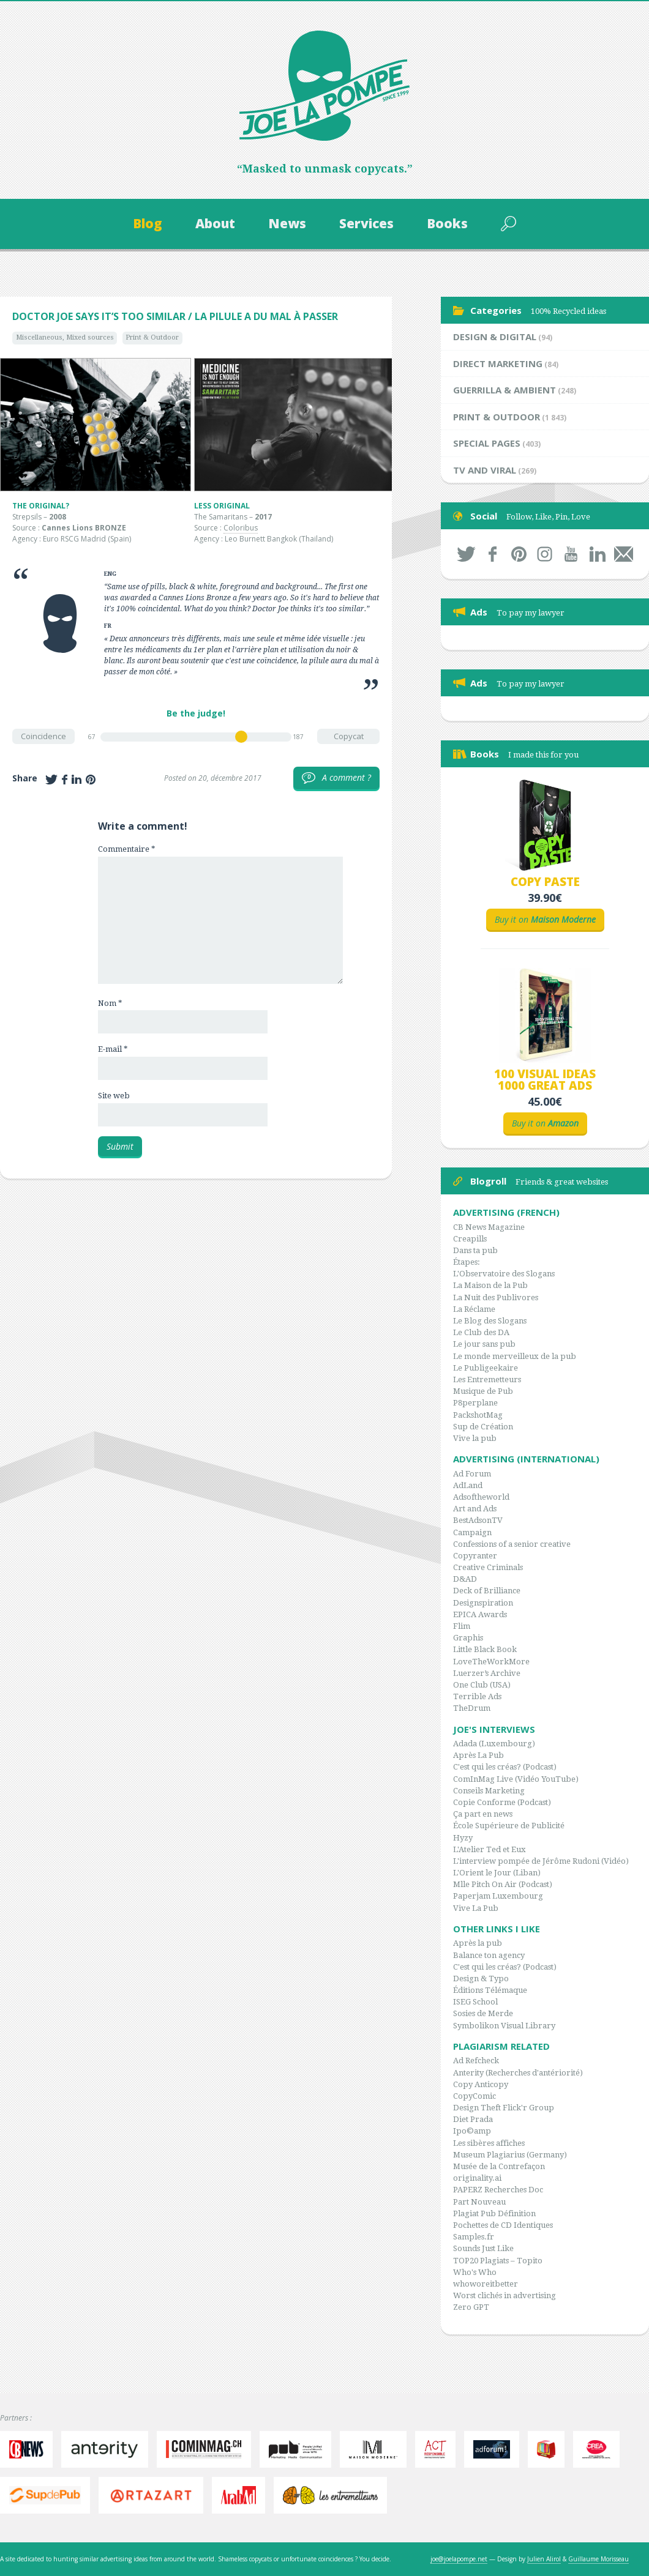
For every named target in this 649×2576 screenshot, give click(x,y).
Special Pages (486, 443)
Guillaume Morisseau (598, 2559)
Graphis (468, 1637)
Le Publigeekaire (485, 1367)
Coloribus (240, 528)
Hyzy (463, 1837)
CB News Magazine (489, 1227)
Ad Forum (472, 1473)
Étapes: (466, 1262)
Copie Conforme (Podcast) (502, 1802)
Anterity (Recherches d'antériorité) (518, 2072)
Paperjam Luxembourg (498, 1895)
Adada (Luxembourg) (494, 1743)
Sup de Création (483, 1426)
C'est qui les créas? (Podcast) (505, 1766)
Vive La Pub (475, 1908)
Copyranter (475, 1555)
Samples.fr (473, 2236)
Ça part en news (482, 1813)
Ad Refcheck (476, 2060)
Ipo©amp (472, 2130)
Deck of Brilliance (486, 1590)
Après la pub (477, 1943)
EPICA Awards (480, 1614)
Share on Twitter (51, 779)
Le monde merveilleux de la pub (514, 1356)
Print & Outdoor (152, 337)
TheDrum (471, 1708)
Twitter (466, 554)
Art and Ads (475, 1508)
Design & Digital (494, 336)
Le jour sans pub (484, 1344)
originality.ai (477, 2178)
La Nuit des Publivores (495, 1297)
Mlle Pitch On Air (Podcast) (502, 1884)
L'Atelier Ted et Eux (489, 1849)
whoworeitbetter (485, 2283)
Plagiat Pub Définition (494, 2213)
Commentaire (126, 849)
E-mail (112, 1049)
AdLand (467, 1485)
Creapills (470, 1238)
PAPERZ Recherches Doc (498, 2189)
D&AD (465, 1579)
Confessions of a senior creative (512, 1544)
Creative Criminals (488, 1567)
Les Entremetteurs (487, 1379)
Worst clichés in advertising (504, 2295)
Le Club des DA (481, 1332)
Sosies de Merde (483, 2013)
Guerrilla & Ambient (504, 390)
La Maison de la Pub (490, 1285)
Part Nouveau (479, 2201)
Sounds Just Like (483, 2248)
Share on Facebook (64, 779)
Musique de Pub (483, 1391)
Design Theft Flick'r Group (503, 2107)
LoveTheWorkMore (491, 1661)
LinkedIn (597, 554)
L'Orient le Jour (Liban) (497, 1872)
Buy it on (545, 919)
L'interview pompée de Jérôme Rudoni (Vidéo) (541, 1861)
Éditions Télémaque (490, 1990)
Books (447, 223)
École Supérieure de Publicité (509, 1825)
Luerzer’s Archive (486, 1673)
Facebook (492, 554)
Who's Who (475, 2272)
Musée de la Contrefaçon (499, 2166)
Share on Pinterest (91, 779)
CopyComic (474, 2096)
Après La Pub (478, 1755)
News (287, 223)
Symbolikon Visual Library (504, 2025)
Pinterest (519, 554)
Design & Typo (481, 1978)
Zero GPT (471, 2307)
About (215, 223)
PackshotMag (478, 1415)
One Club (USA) (482, 1684)
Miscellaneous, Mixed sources (65, 337)
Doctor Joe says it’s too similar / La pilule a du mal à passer (175, 316)
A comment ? (336, 778)
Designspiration (483, 1602)
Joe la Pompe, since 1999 (324, 86)
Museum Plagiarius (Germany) (510, 2154)
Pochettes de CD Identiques (503, 2225)
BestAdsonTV (478, 1520)
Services (366, 223)
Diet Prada (473, 2119)
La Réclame (474, 1309)
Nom (110, 1003)
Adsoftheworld (481, 1497)
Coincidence (43, 736)
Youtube (571, 554)
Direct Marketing (497, 363)
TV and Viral (484, 470)
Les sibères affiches (489, 2143)
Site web (114, 1095)
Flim (461, 1626)
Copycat (349, 736)
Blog (147, 223)
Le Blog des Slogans (490, 1320)
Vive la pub (475, 1438)
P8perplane (475, 1402)
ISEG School (475, 2001)
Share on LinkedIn (76, 779)
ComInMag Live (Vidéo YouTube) (516, 1779)
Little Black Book (485, 1649)
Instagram (545, 554)
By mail (623, 554)
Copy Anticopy (480, 2084)
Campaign (472, 1532)
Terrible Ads (477, 1696)
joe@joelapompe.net (458, 2559)
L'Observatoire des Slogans (504, 1273)
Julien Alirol (544, 2559)
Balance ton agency (489, 1955)
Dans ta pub (475, 1250)
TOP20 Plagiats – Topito (497, 2260)
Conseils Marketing (489, 1790)
